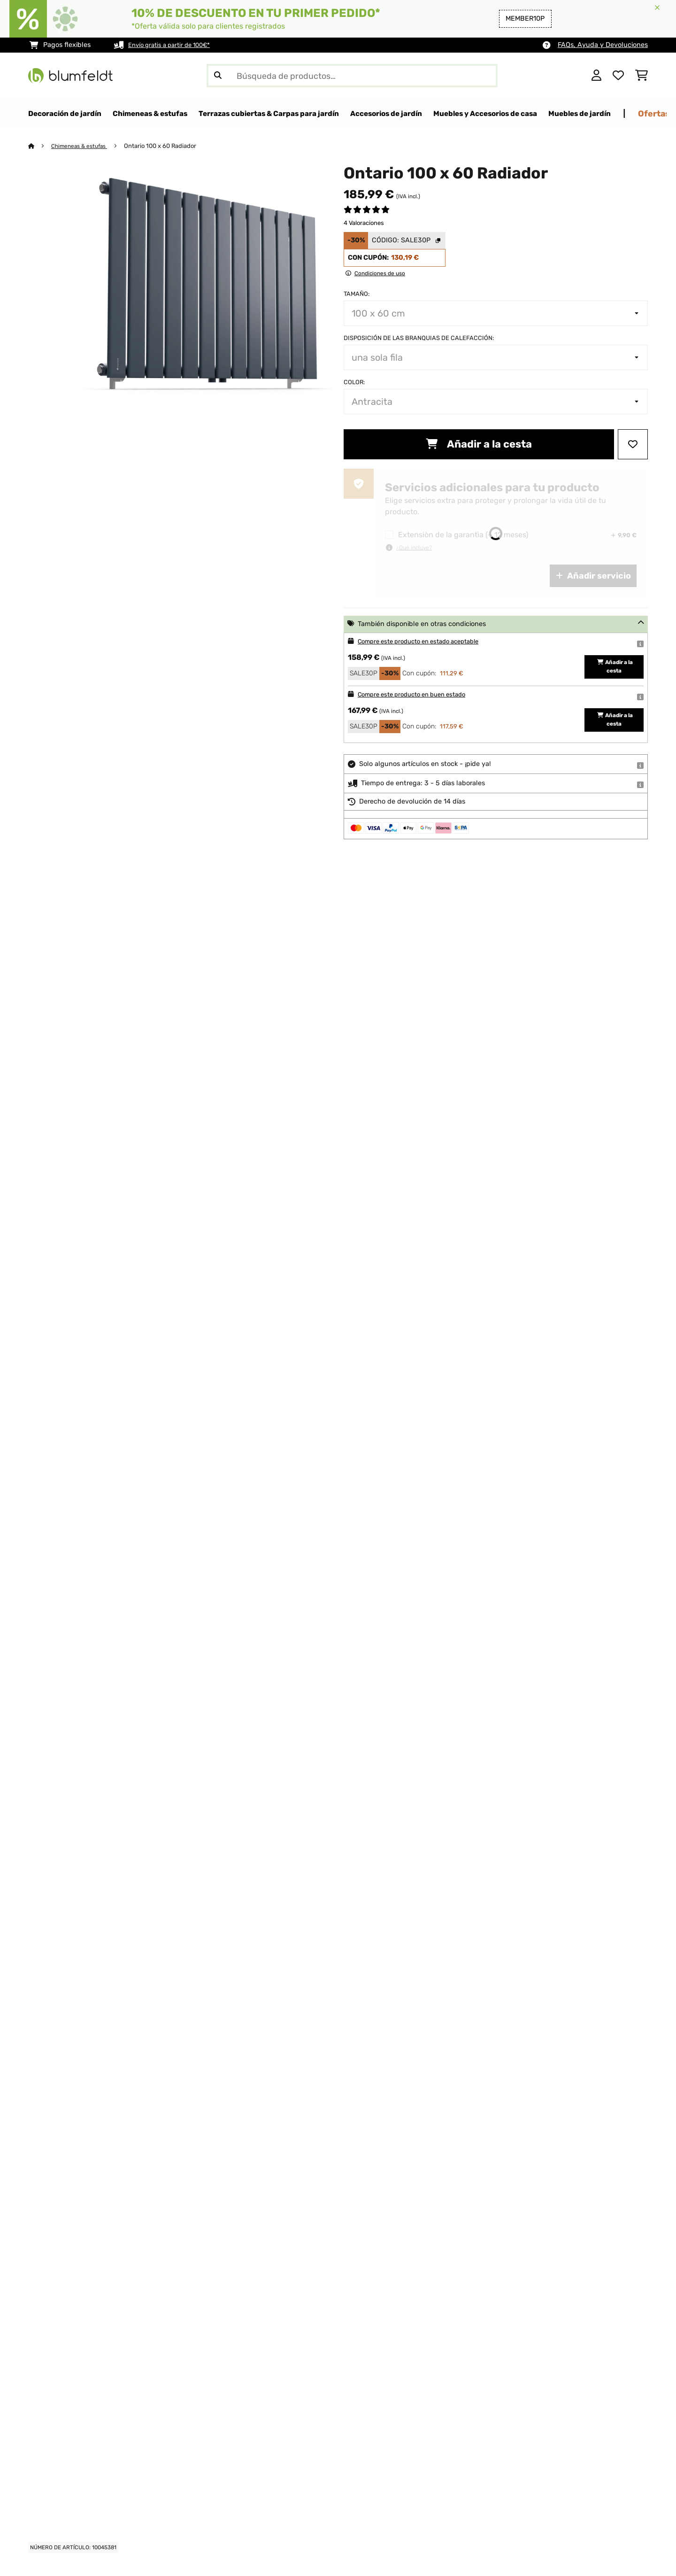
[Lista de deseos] (618, 75)
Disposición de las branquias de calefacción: (419, 338)
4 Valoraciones (364, 223)
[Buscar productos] (352, 75)
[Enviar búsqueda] (218, 75)
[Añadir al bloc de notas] (633, 445)
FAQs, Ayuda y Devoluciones (603, 45)
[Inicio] (40, 146)
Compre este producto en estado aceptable (427, 642)
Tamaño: (356, 294)
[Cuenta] (596, 75)
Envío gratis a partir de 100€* (174, 45)
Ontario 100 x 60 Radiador (167, 146)
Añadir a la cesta (479, 444)
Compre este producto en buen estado (419, 695)
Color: (354, 382)
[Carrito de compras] (641, 75)
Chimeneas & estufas (83, 146)
